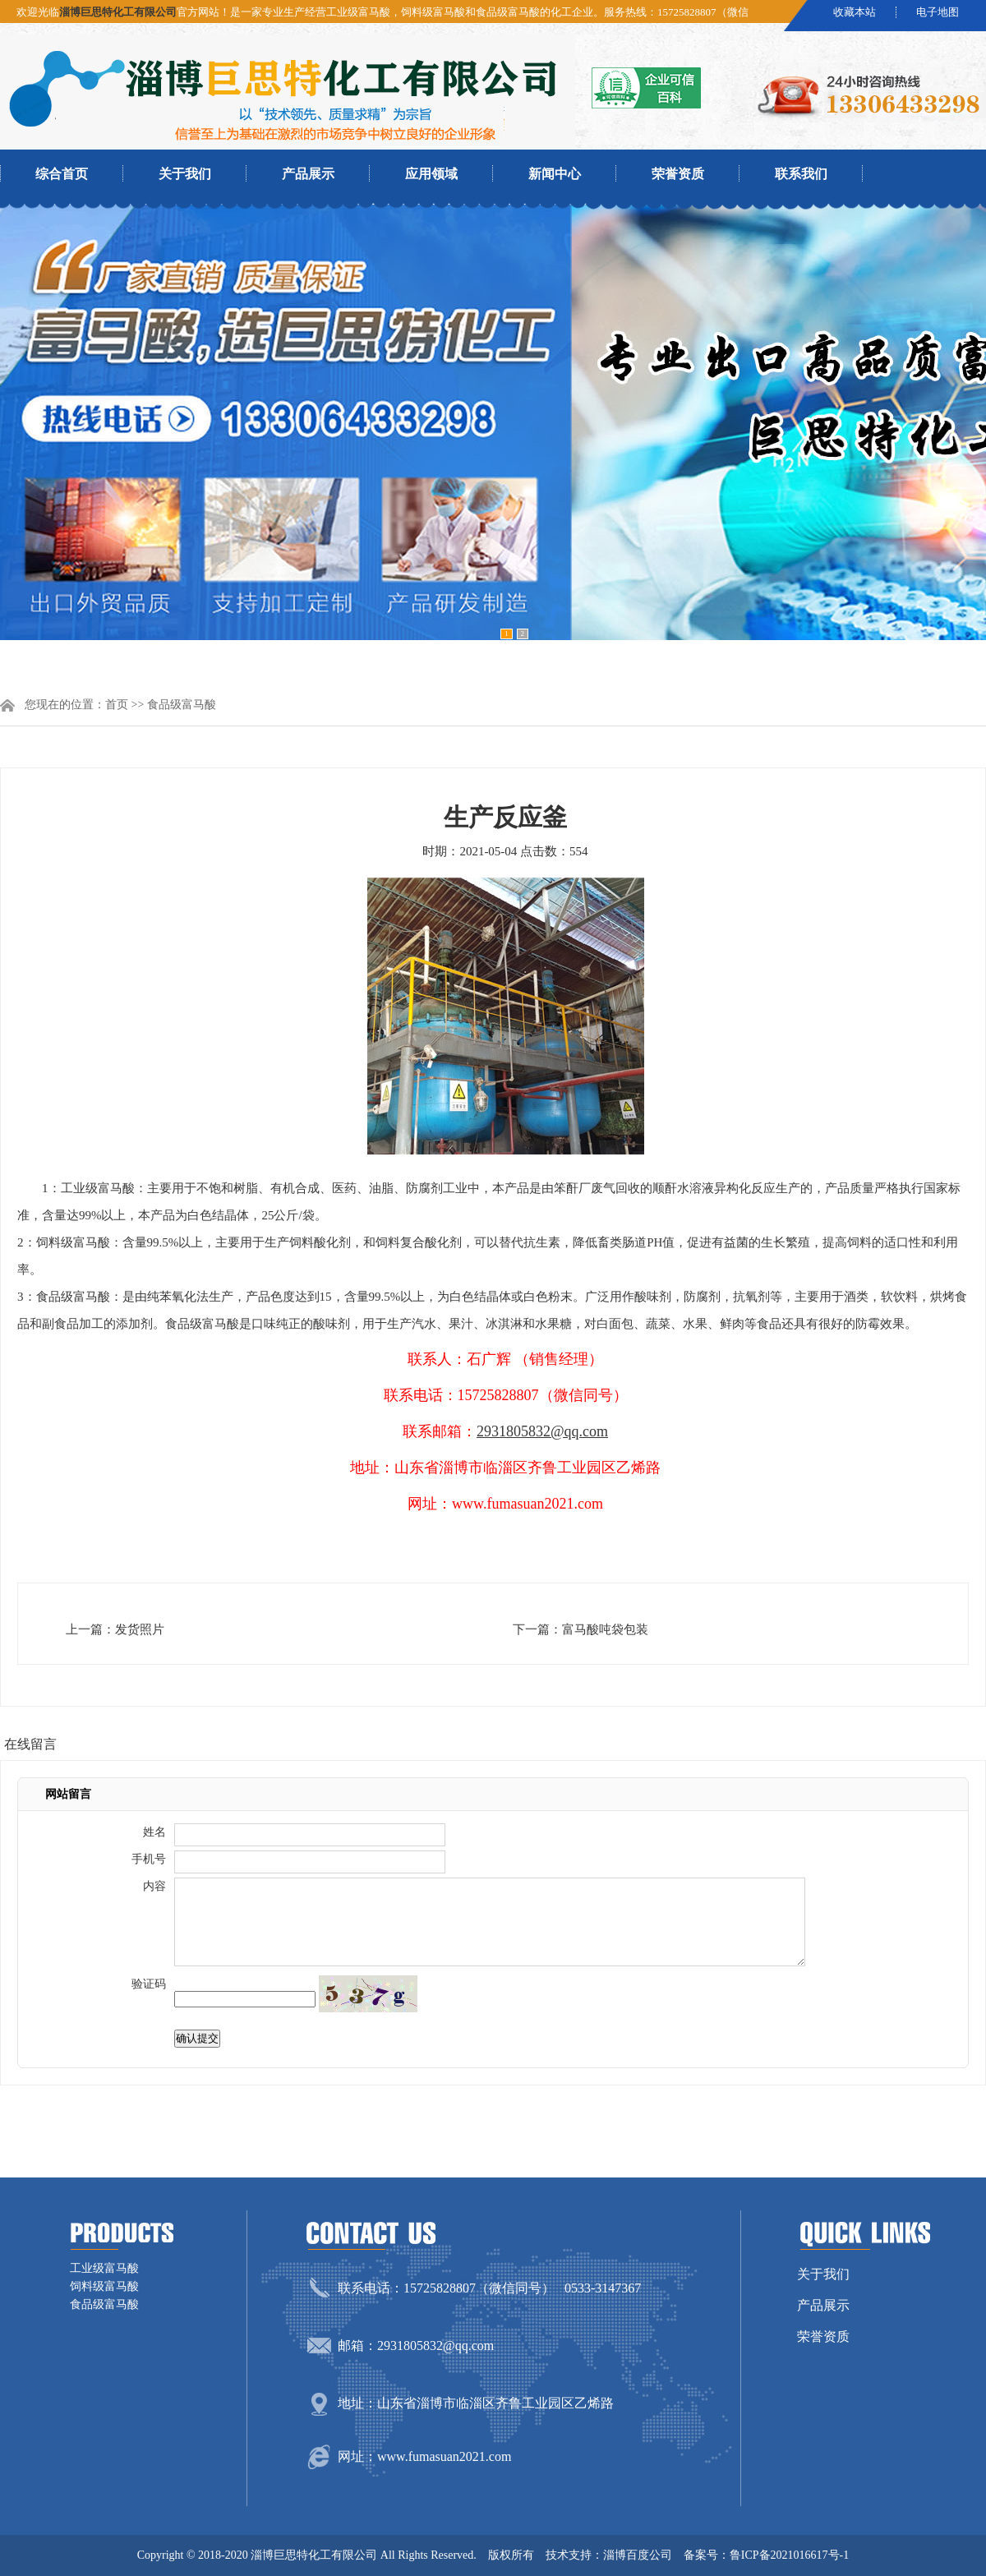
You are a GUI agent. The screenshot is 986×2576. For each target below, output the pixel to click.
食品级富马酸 (181, 704)
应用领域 (431, 174)
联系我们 (801, 174)
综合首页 (61, 174)
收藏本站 (854, 12)
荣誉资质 (678, 174)
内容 (154, 1886)
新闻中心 (554, 174)
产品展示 (308, 174)
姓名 (154, 1832)
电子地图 (937, 12)
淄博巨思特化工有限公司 (118, 12)
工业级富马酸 (104, 2268)
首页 (116, 704)
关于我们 (185, 174)
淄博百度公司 (637, 2555)
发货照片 (139, 1629)
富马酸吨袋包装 (605, 1629)
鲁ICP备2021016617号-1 (789, 2555)
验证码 (148, 1984)
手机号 (148, 1859)
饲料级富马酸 (104, 2286)
